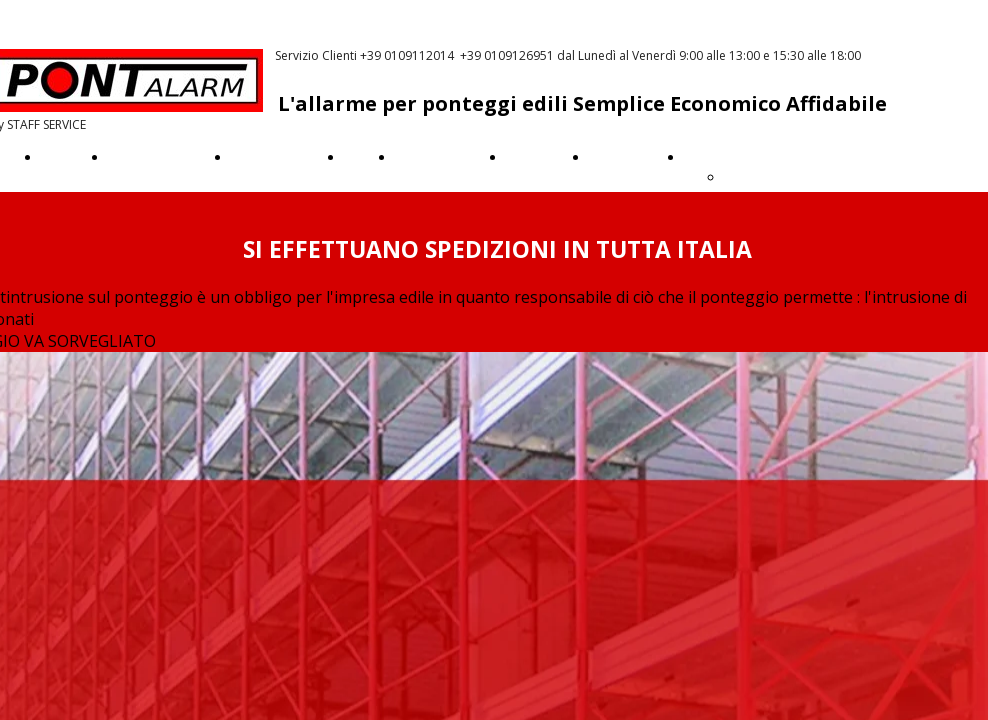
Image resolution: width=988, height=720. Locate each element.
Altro (699, 156)
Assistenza (621, 156)
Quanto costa (272, 156)
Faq (355, 156)
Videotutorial (435, 156)
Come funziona (154, 156)
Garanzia (533, 156)
